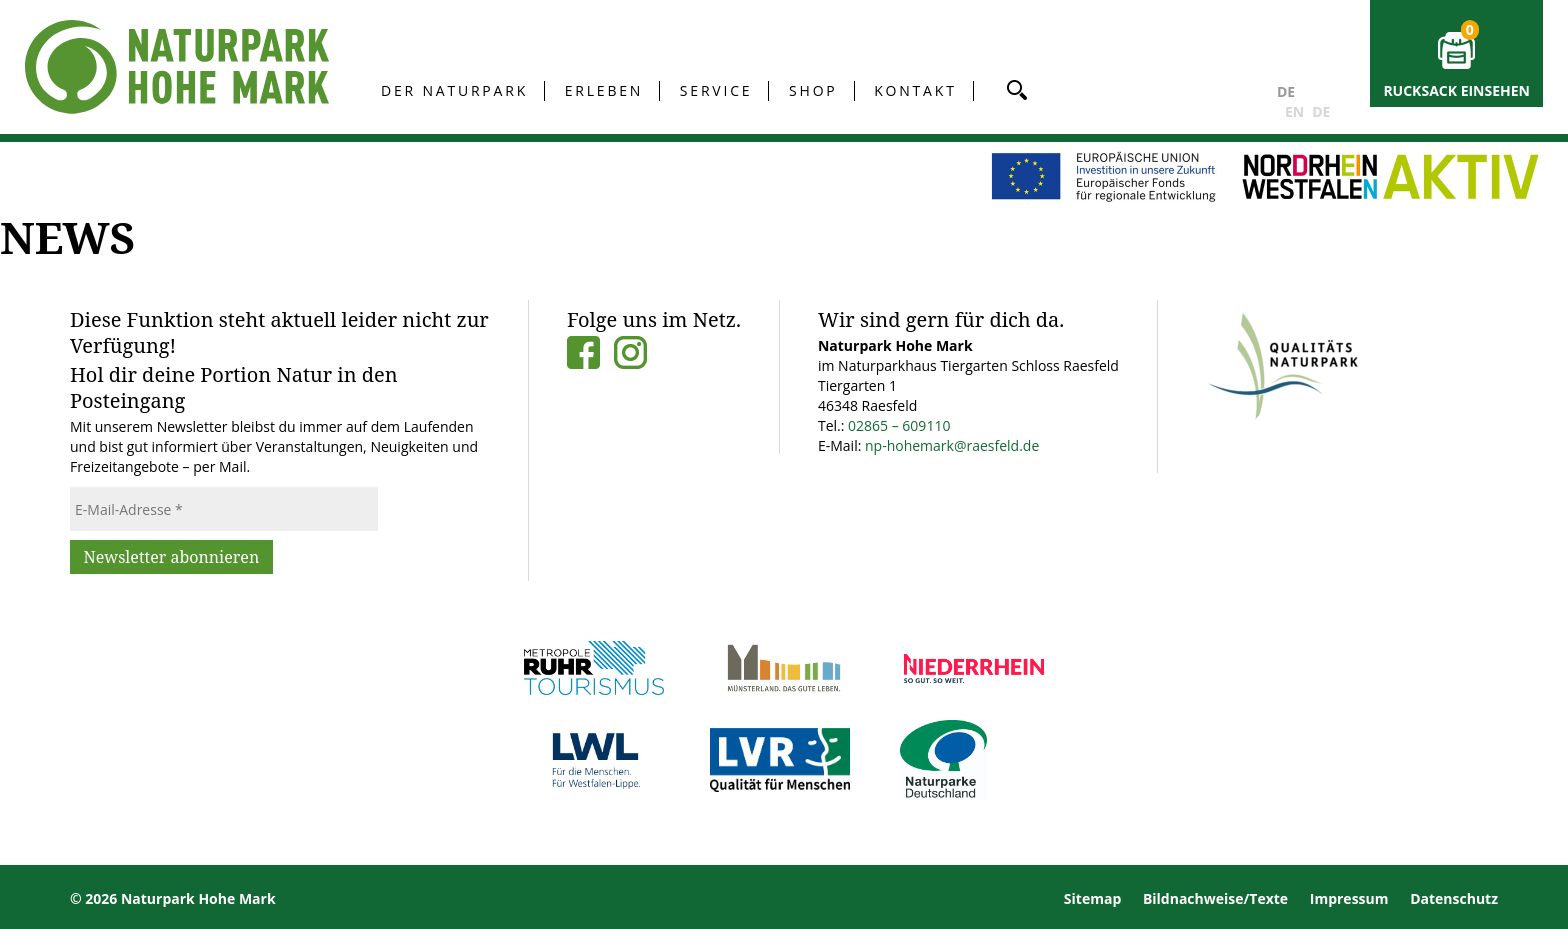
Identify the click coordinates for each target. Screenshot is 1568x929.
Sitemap (1092, 898)
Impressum (1349, 898)
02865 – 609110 (899, 425)
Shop (813, 90)
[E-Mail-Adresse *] (224, 509)
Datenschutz (1454, 898)
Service (716, 90)
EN (1294, 111)
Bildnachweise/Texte (1215, 898)
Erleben (604, 90)
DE (1286, 91)
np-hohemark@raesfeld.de (952, 445)
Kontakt (915, 90)
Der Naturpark (454, 90)
